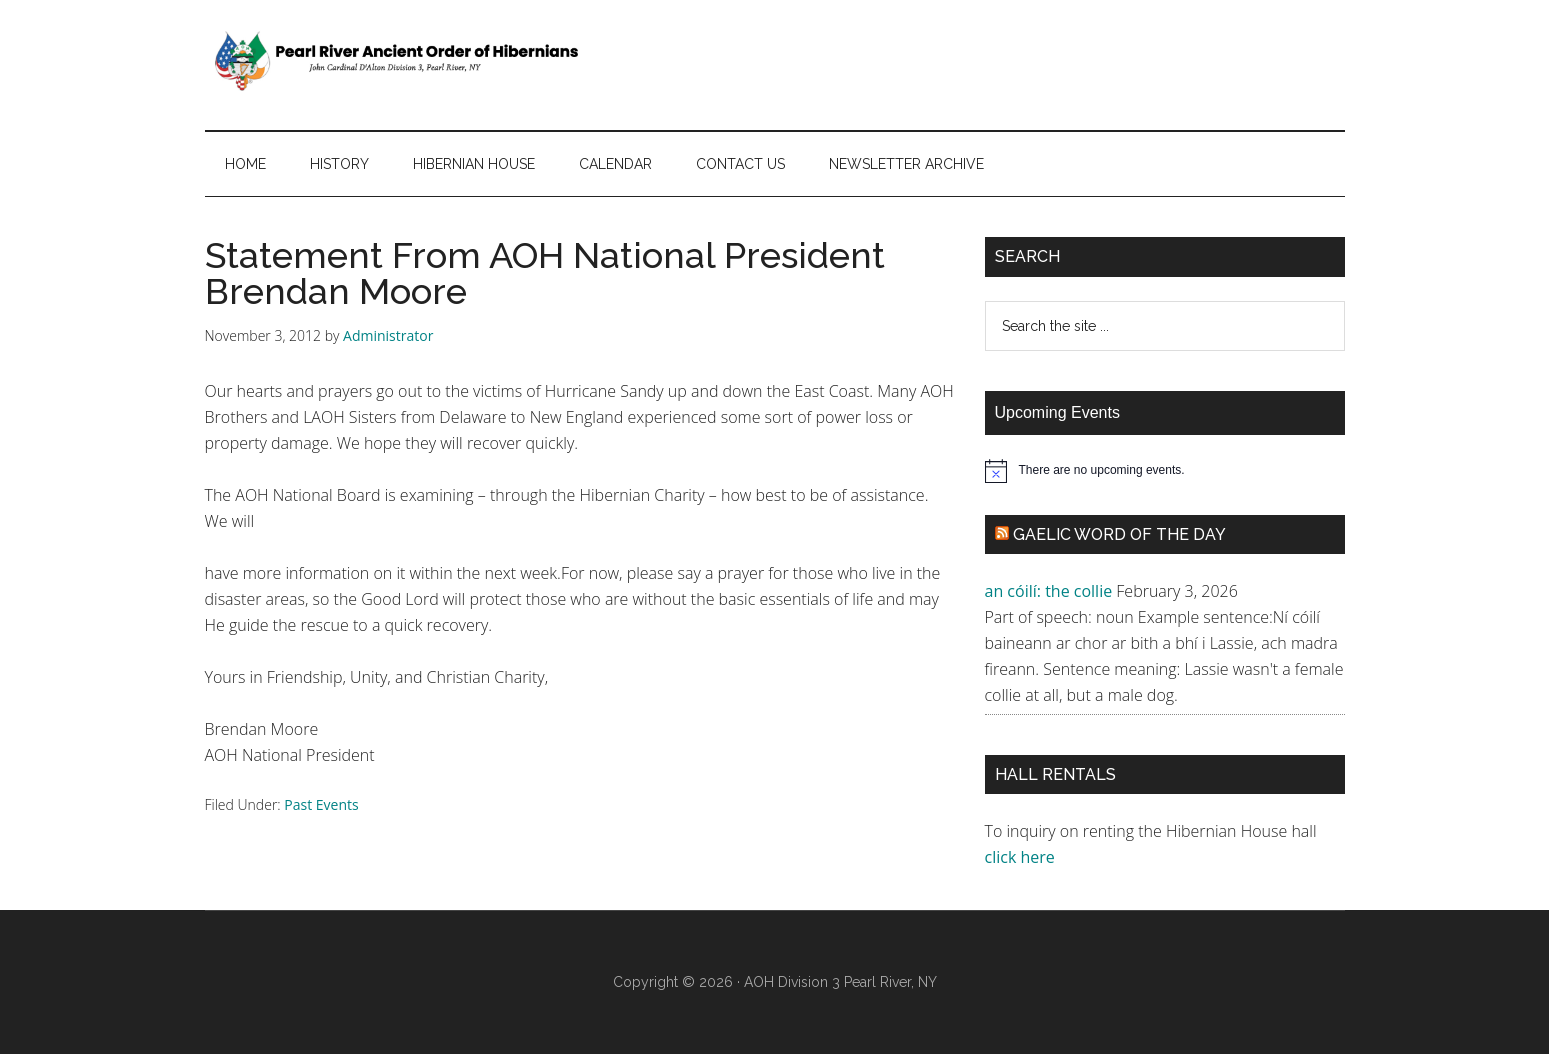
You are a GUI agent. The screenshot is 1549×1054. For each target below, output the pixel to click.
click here (1022, 857)
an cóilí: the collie (1049, 591)
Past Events (321, 804)
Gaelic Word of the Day (1119, 534)
